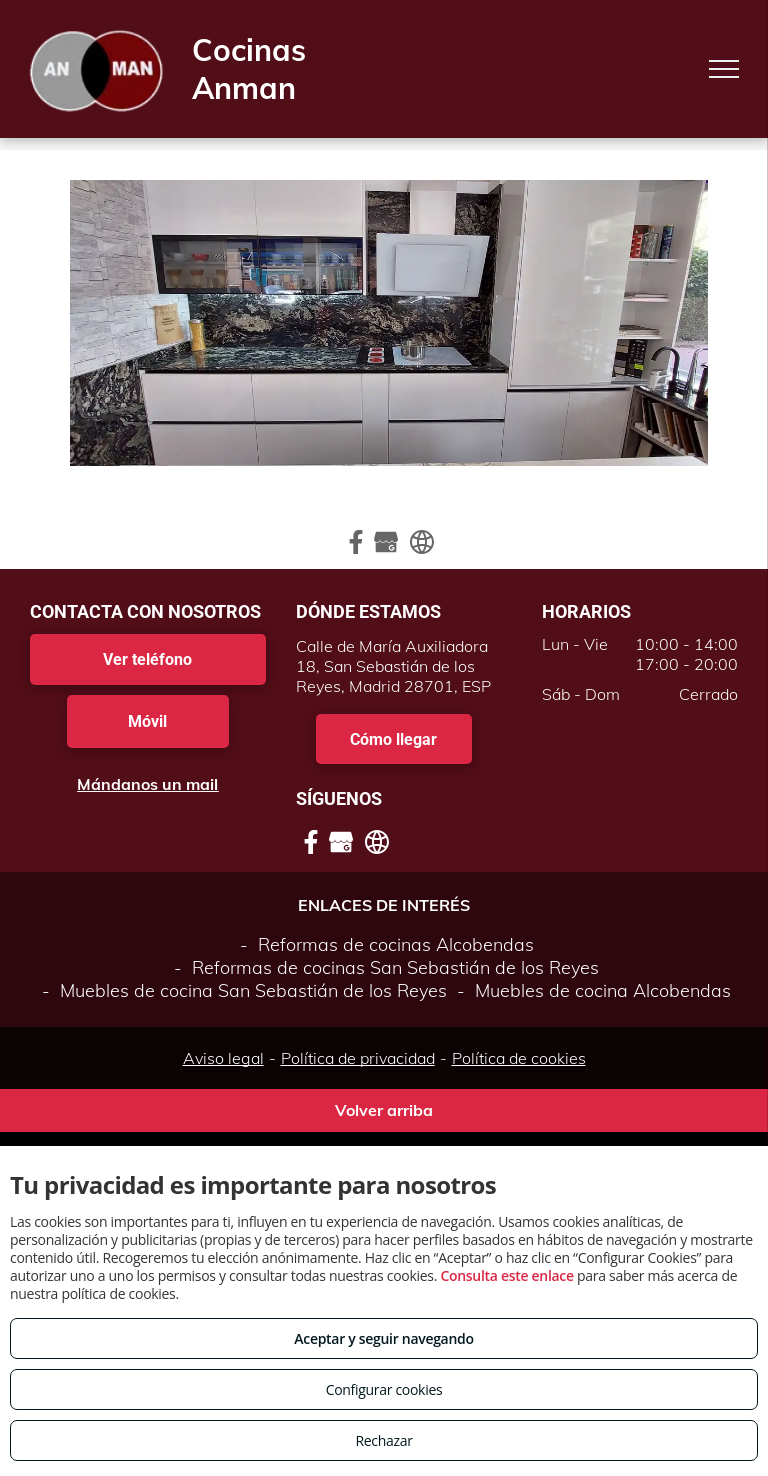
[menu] (724, 69)
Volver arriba (384, 1110)
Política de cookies (519, 1058)
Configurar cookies (384, 1389)
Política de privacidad (358, 1058)
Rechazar (383, 1440)
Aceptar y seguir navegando (383, 1338)
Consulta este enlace (506, 1275)
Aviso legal (223, 1058)
